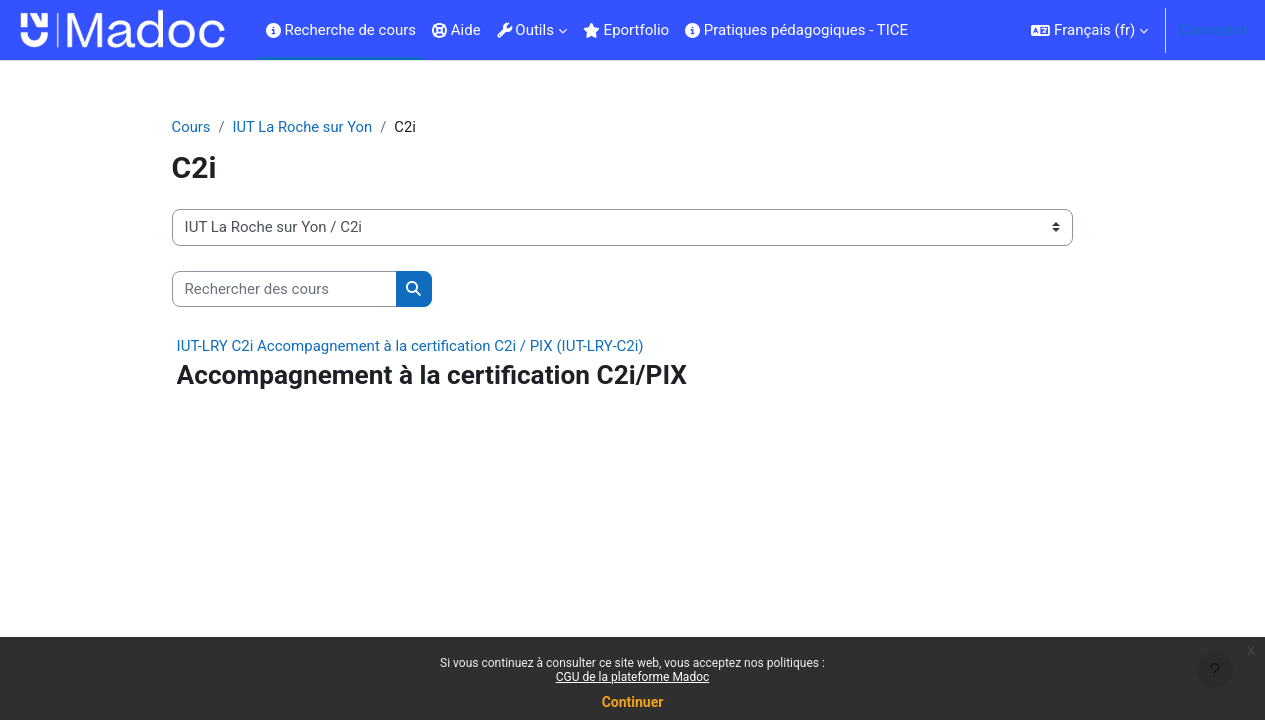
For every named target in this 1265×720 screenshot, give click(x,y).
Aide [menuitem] (456, 30)
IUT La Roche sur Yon (321, 127)
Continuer (633, 702)
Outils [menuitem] (525, 30)
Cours (207, 127)
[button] (1089, 30)
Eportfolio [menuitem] (626, 30)
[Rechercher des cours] (300, 289)
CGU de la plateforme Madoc (633, 677)
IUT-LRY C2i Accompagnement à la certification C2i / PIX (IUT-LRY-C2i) (426, 347)
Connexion (1213, 30)
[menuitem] (924, 30)
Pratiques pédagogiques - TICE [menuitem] (796, 30)
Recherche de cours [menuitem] (341, 30)
